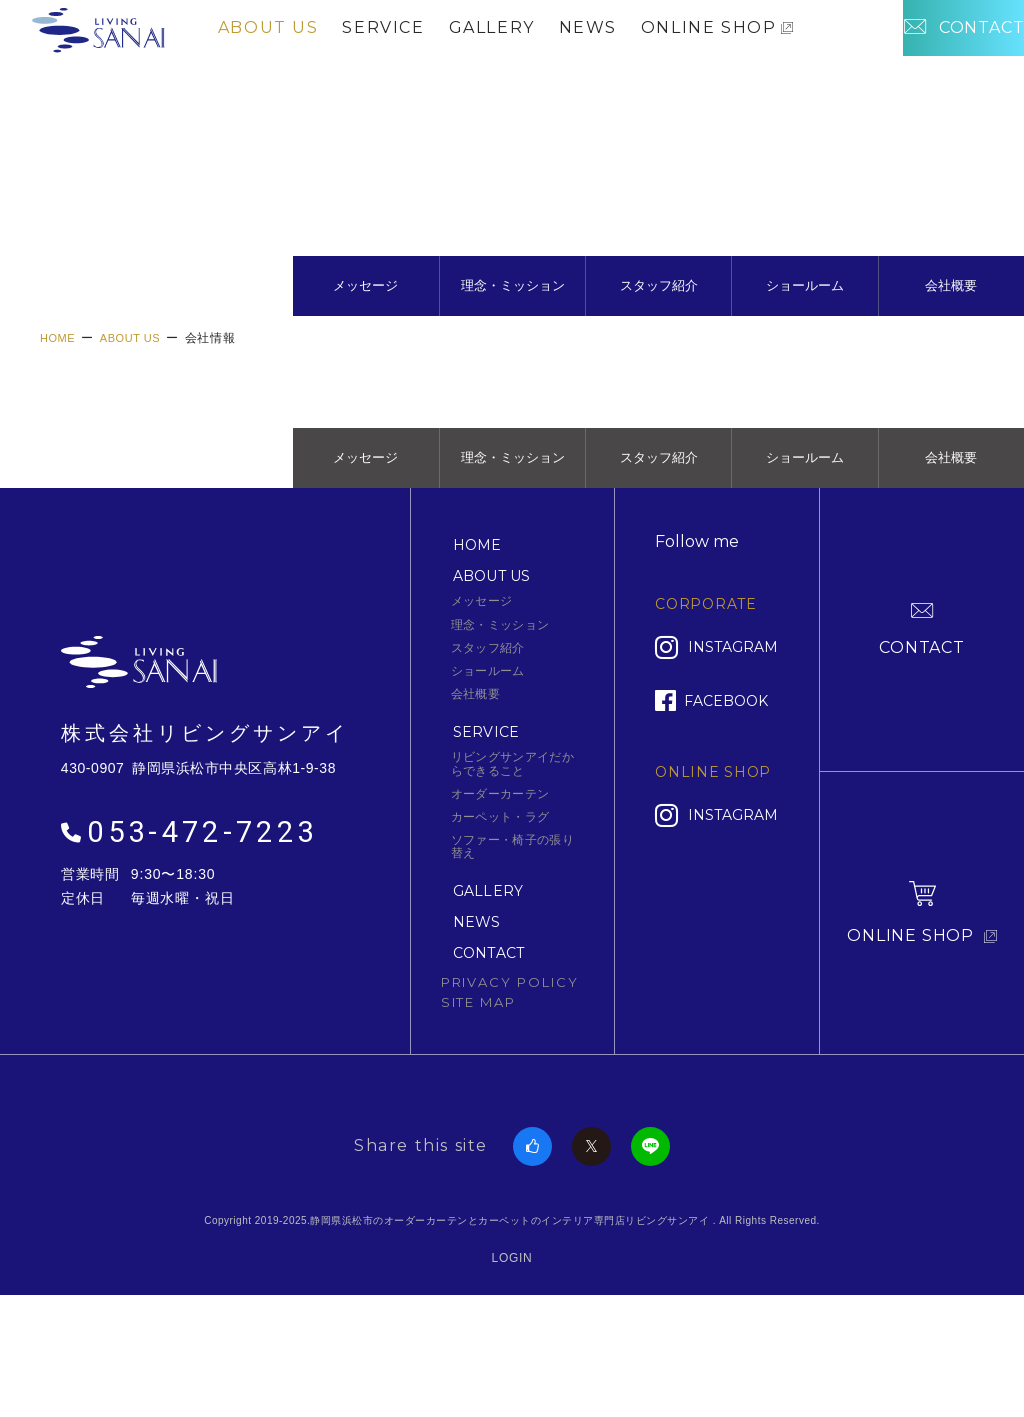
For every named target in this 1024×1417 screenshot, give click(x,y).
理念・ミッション (513, 344)
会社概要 (951, 344)
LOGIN (512, 1361)
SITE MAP (479, 1105)
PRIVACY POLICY (510, 1085)
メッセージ (366, 344)
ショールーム (805, 344)
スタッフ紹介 (659, 344)
